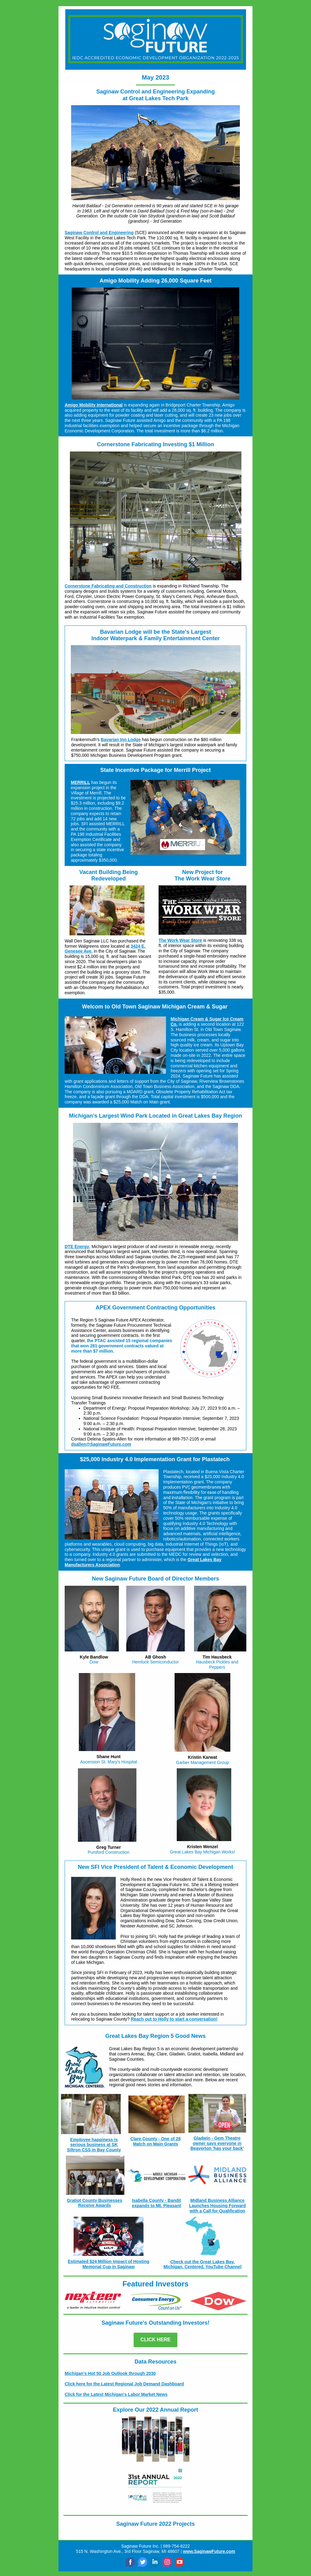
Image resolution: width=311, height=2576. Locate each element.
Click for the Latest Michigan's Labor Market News (116, 2394)
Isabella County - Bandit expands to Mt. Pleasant (156, 2203)
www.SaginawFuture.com (209, 2551)
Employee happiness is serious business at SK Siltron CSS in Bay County (94, 2145)
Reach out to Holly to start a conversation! (174, 2019)
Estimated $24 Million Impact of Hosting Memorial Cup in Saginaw (108, 2264)
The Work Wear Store (180, 940)
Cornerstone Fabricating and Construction (108, 585)
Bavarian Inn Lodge (121, 739)
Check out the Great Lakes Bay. (202, 2261)
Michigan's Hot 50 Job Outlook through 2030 (110, 2373)
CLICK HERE (155, 2339)
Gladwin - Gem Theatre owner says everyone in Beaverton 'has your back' (217, 2143)
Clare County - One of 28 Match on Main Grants (155, 2141)
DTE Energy (77, 1246)
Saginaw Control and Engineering (99, 232)
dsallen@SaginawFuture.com (101, 1444)
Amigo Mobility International (94, 404)
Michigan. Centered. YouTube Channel (203, 2266)
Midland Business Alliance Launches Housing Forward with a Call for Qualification (217, 2205)
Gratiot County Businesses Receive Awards (94, 2203)
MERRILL (80, 782)
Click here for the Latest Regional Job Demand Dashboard (124, 2383)
